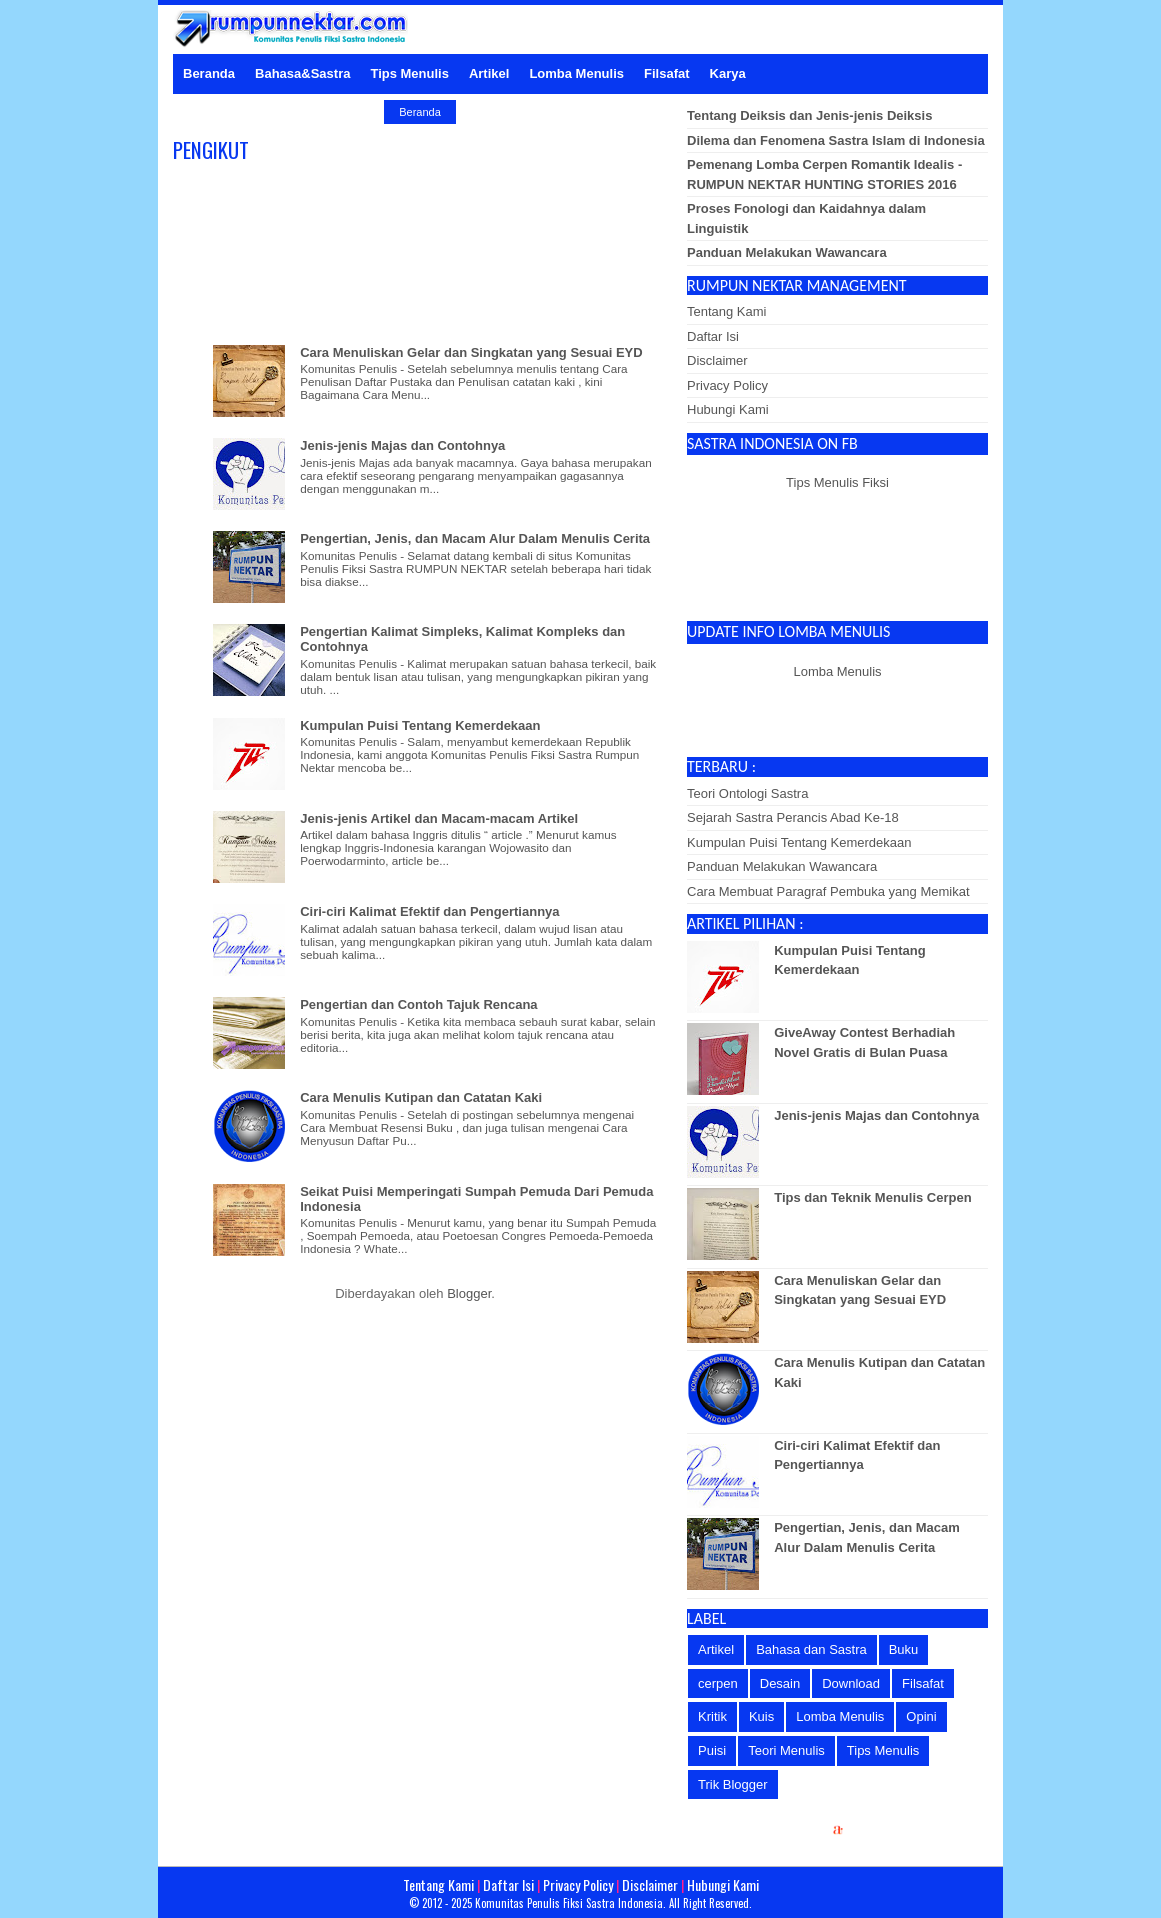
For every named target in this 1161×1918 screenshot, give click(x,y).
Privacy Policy (727, 385)
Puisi (712, 1750)
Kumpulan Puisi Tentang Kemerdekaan (420, 725)
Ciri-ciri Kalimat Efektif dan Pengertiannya (429, 911)
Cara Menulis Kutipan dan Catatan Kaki (421, 1097)
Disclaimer (717, 360)
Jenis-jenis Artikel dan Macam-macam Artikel (439, 818)
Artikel (716, 1649)
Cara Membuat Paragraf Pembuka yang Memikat (828, 891)
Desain (780, 1683)
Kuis (761, 1716)
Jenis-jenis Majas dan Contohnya (402, 445)
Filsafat (923, 1683)
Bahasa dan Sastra (811, 1649)
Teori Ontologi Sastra (747, 793)
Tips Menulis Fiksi (837, 482)
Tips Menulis (883, 1750)
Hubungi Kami (728, 409)
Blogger (469, 1293)
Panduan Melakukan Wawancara (787, 252)
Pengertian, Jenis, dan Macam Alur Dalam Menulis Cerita (475, 538)
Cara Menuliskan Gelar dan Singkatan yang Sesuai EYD (471, 352)
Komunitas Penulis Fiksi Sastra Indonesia (569, 1903)
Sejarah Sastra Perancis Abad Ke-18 (793, 817)
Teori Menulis (786, 1750)
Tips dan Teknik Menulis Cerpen (872, 1197)
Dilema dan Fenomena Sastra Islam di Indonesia (836, 140)
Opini (921, 1716)
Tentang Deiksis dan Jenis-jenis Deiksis (809, 115)
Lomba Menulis (837, 671)
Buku (904, 1649)
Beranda (420, 112)
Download (851, 1683)
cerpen (718, 1683)
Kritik (712, 1716)
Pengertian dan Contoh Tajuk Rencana (418, 1004)
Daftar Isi (713, 336)
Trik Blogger (733, 1784)
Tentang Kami (727, 311)
